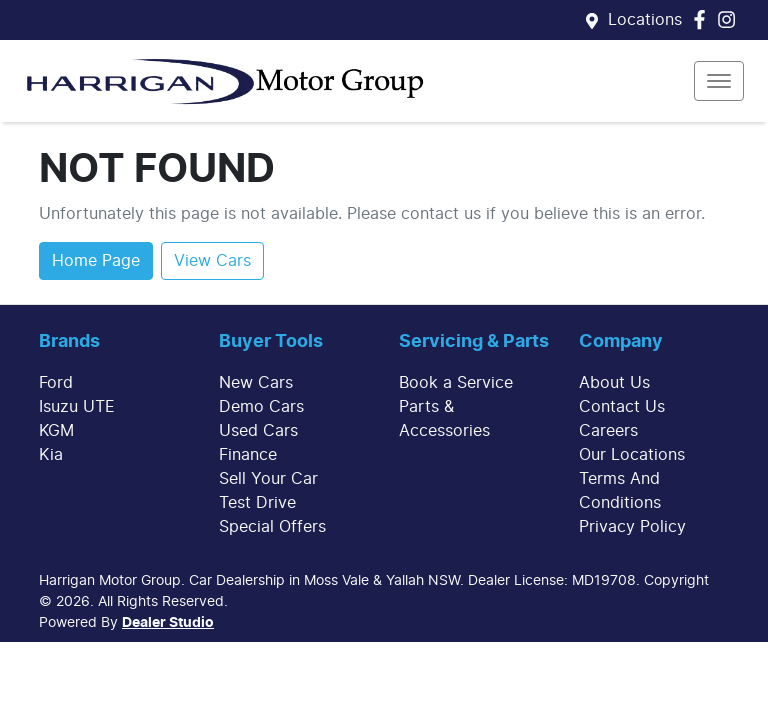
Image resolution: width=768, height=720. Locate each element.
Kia (51, 455)
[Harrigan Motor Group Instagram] (730, 19)
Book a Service (456, 383)
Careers (608, 431)
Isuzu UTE (77, 407)
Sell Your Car (268, 479)
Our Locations (632, 455)
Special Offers (272, 527)
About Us (614, 383)
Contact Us (622, 407)
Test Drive (257, 503)
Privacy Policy (632, 527)
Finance (248, 455)
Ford (56, 383)
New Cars (256, 383)
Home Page (96, 261)
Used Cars (258, 431)
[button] (719, 81)
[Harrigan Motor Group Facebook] (703, 19)
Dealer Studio (168, 623)
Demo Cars (261, 407)
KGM (56, 431)
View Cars (212, 261)
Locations (645, 20)
